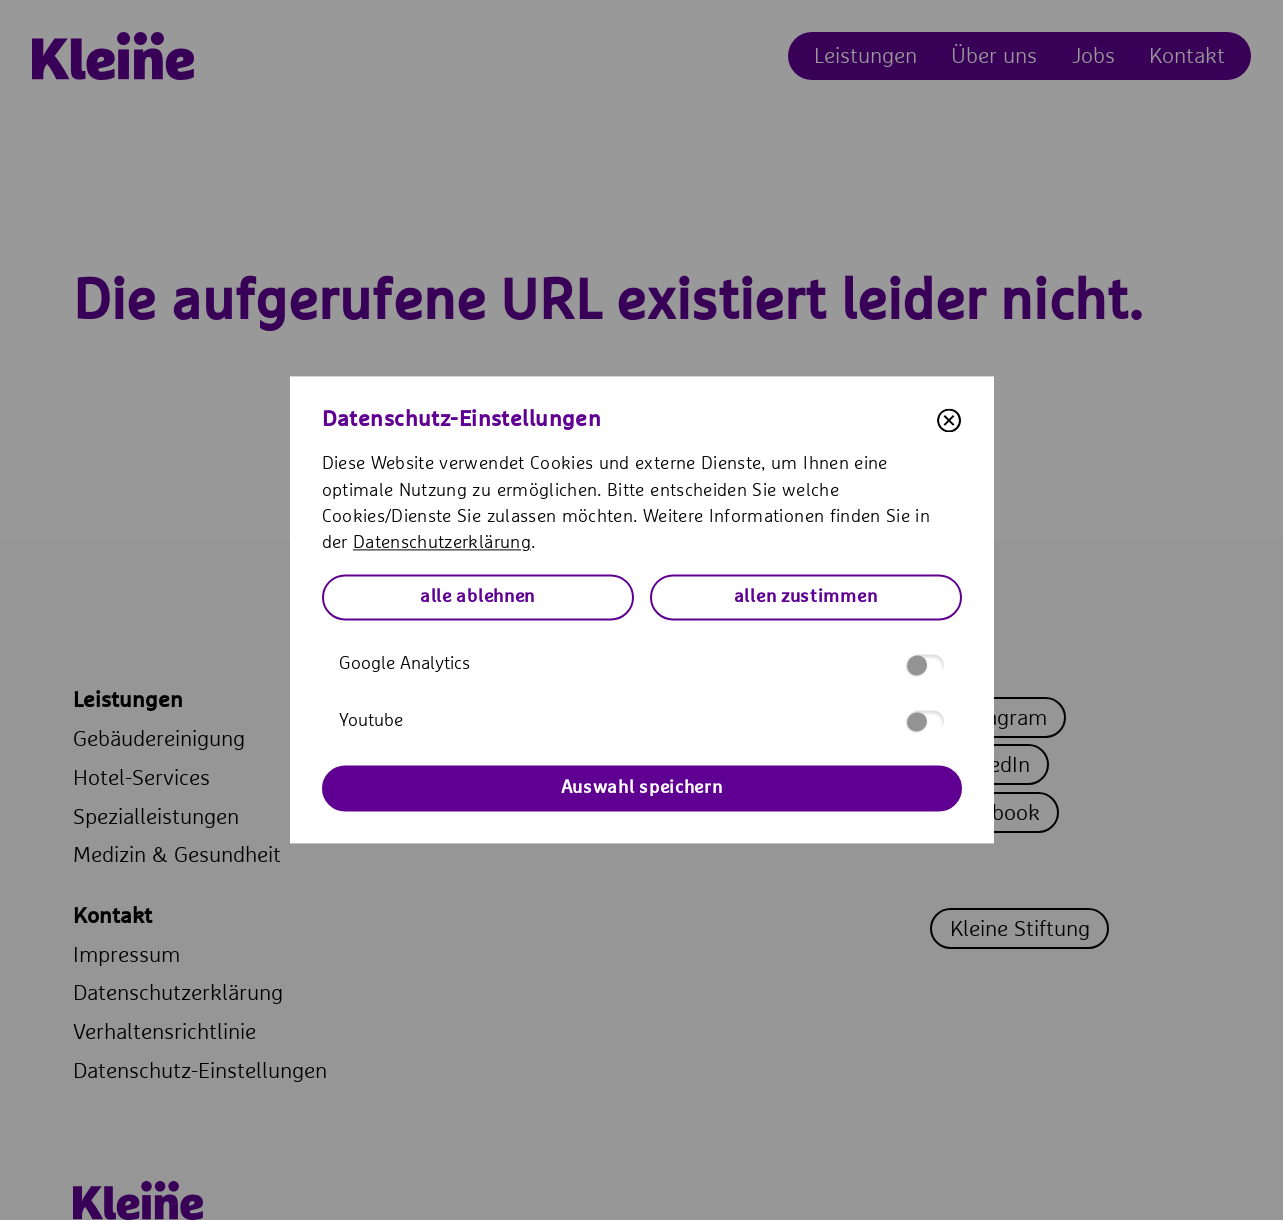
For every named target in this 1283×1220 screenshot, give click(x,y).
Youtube (641, 721)
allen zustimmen (806, 597)
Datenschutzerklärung (442, 544)
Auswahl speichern (642, 788)
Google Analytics (641, 664)
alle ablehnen (477, 597)
